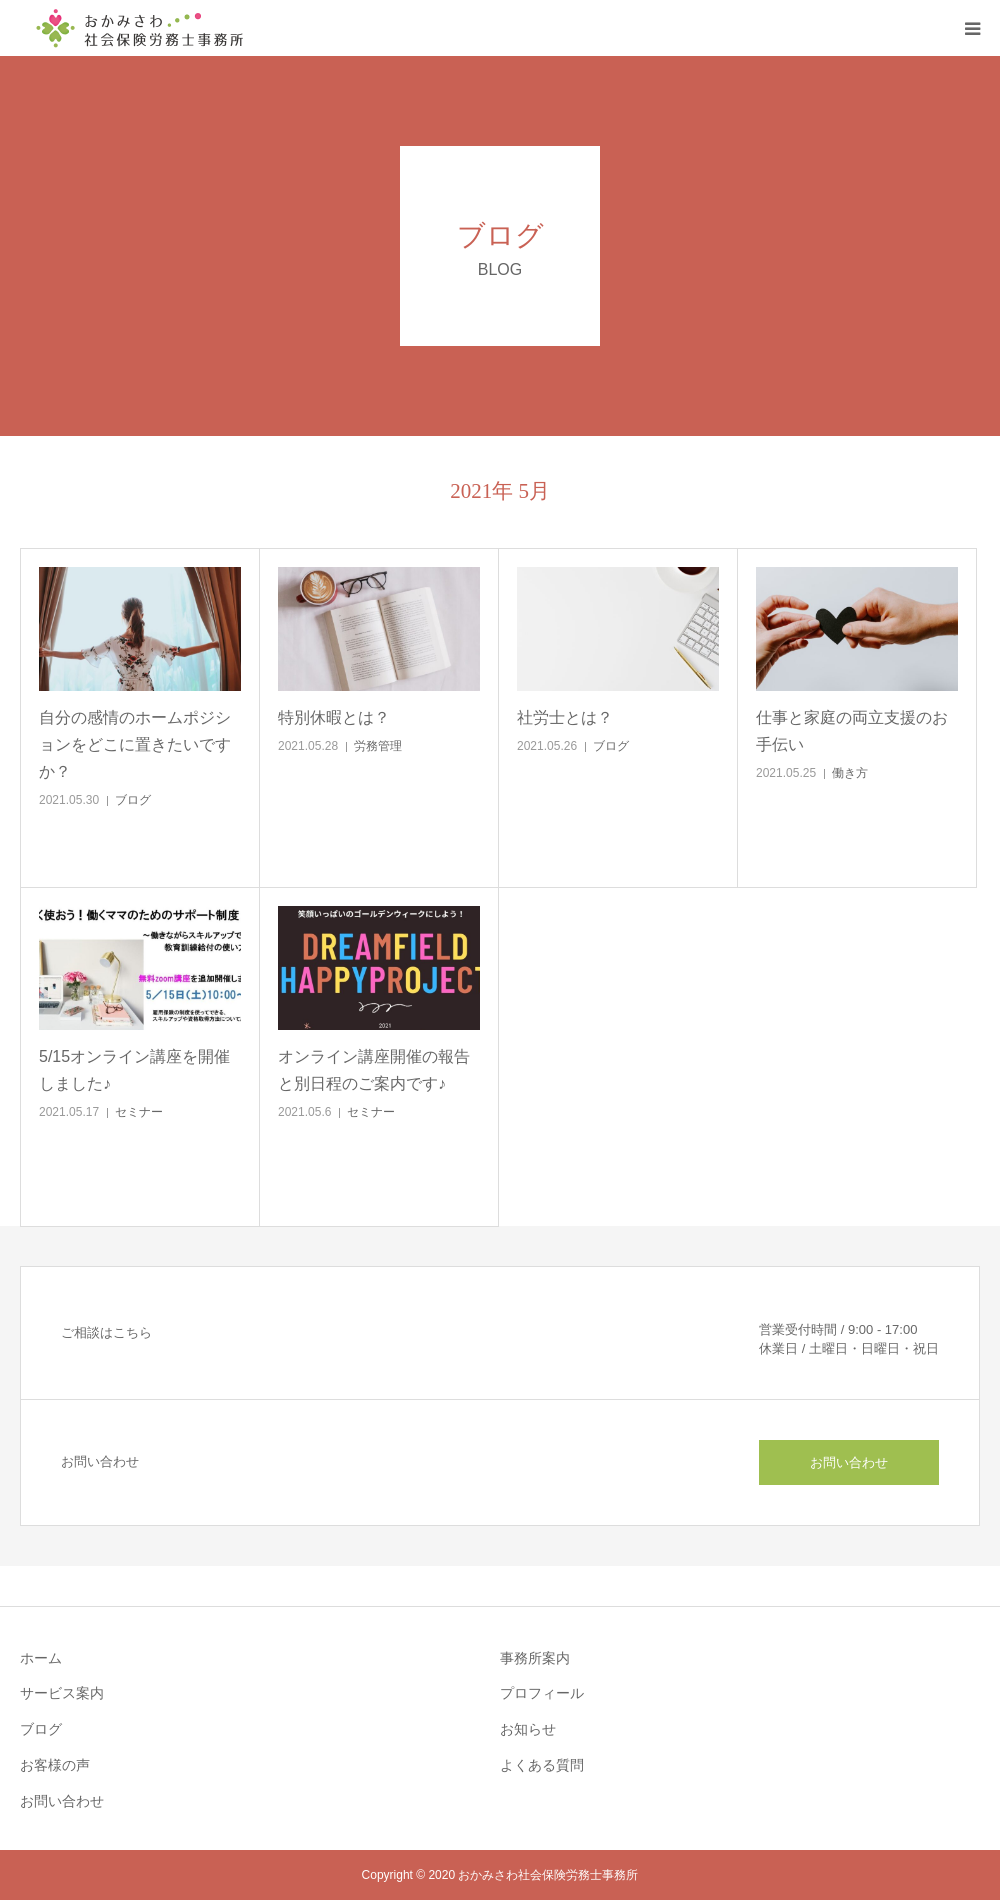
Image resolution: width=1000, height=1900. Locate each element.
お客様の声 (55, 1765)
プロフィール (542, 1693)
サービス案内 (62, 1693)
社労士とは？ (565, 717)
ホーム (41, 1658)
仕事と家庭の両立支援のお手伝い (852, 731)
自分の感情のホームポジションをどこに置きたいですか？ (135, 744)
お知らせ (528, 1729)
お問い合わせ (849, 1462)
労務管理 (378, 746)
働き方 (850, 773)
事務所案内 (535, 1658)
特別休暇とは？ (334, 717)
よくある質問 (542, 1765)
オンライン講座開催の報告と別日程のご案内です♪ (374, 1070)
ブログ (133, 800)
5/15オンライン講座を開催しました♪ (134, 1070)
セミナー (139, 1112)
